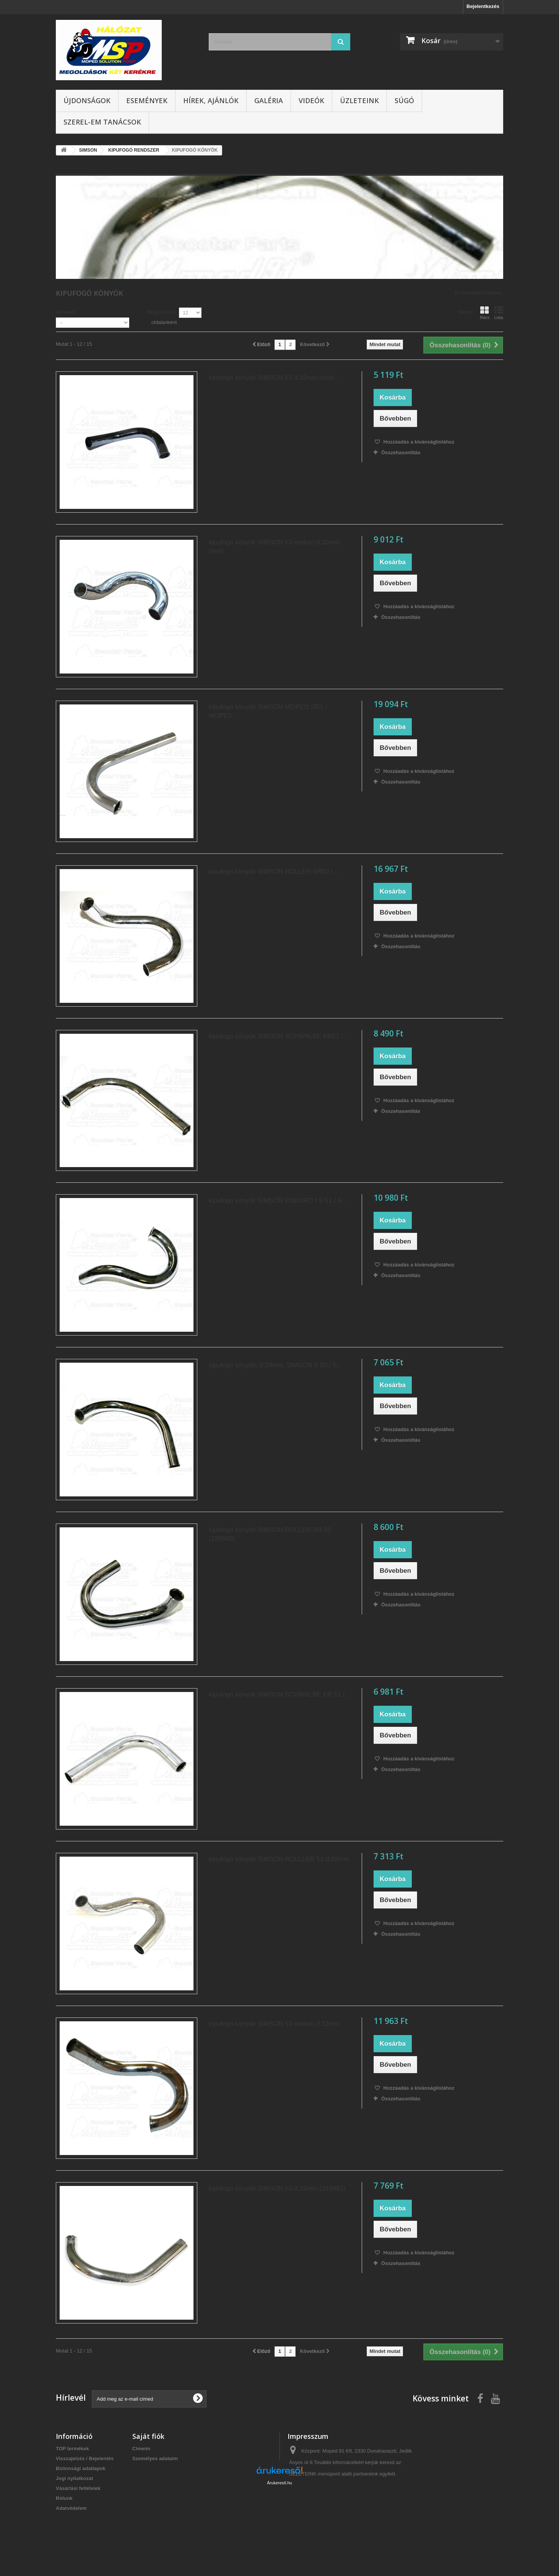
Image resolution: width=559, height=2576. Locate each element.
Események (146, 100)
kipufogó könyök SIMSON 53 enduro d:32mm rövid (274, 547)
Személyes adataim (155, 2458)
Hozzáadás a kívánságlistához (418, 442)
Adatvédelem (71, 2508)
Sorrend (65, 312)
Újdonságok (86, 100)
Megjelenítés (162, 312)
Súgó (404, 100)
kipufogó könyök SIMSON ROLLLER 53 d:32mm (279, 1859)
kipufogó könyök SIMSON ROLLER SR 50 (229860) (270, 1534)
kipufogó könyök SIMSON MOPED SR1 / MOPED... (268, 711)
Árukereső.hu (279, 2534)
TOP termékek (72, 2448)
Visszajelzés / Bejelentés (85, 2458)
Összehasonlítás (401, 452)
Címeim (141, 2448)
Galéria (268, 100)
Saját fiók (148, 2436)
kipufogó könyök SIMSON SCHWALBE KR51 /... (278, 1036)
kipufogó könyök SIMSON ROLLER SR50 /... (273, 871)
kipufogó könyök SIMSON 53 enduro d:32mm (274, 2023)
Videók (311, 100)
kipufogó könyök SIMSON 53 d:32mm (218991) (277, 2188)
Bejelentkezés (482, 6)
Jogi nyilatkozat (74, 2478)
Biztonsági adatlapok (81, 2468)
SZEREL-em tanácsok (102, 121)
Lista (498, 313)
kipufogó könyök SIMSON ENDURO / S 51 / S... (278, 1200)
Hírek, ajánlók (211, 100)
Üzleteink (359, 100)
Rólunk (64, 2498)
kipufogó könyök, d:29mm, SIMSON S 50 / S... (276, 1365)
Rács (484, 313)
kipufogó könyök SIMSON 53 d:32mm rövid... (274, 377)
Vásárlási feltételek (78, 2488)
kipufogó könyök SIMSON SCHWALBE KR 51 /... (279, 1694)
